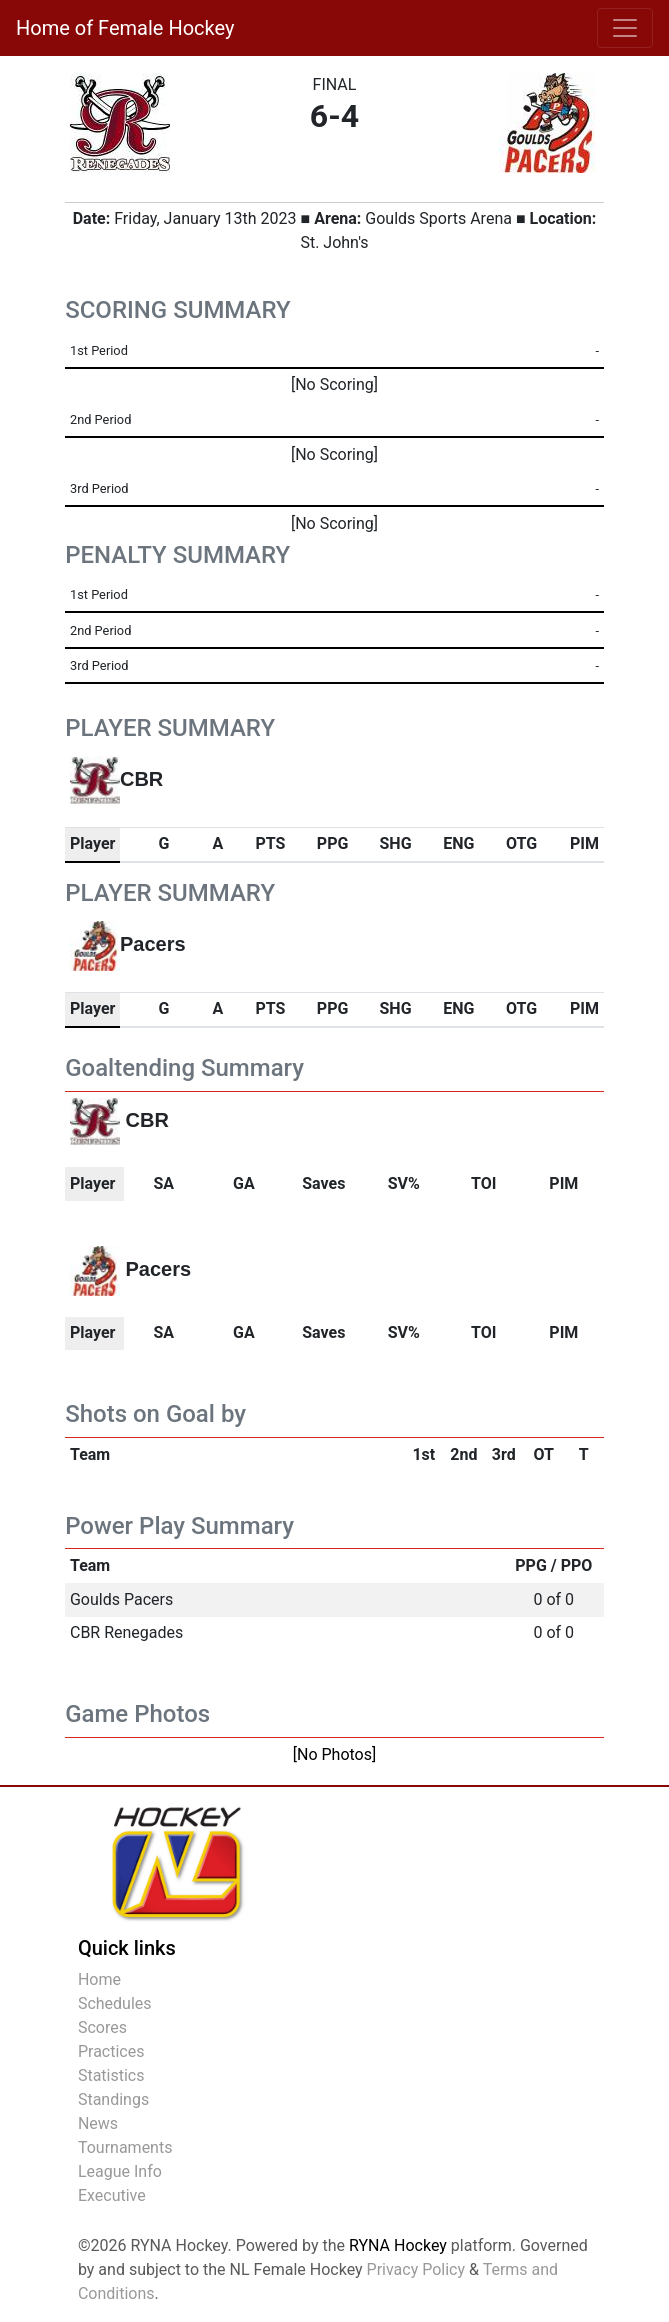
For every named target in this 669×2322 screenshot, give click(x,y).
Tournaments (125, 2147)
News (98, 2123)
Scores (102, 2027)
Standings (113, 2099)
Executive (112, 2195)
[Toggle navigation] (625, 28)
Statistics (111, 2075)
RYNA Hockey (398, 2245)
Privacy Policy (416, 2269)
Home (99, 1979)
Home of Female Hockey (125, 28)
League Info (120, 2171)
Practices (111, 2051)
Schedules (115, 2003)
